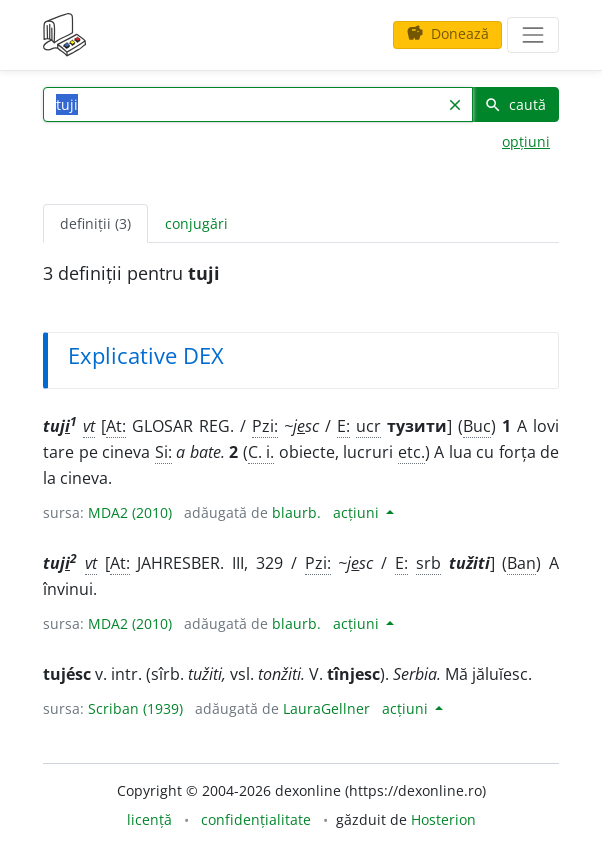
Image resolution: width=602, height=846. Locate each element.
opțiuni (526, 141)
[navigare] (533, 35)
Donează (447, 33)
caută (515, 104)
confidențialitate (256, 819)
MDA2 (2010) (130, 512)
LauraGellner (326, 708)
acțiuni (358, 512)
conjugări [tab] (196, 223)
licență (149, 819)
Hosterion (443, 819)
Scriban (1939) (135, 708)
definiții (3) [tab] (95, 223)
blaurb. (296, 512)
